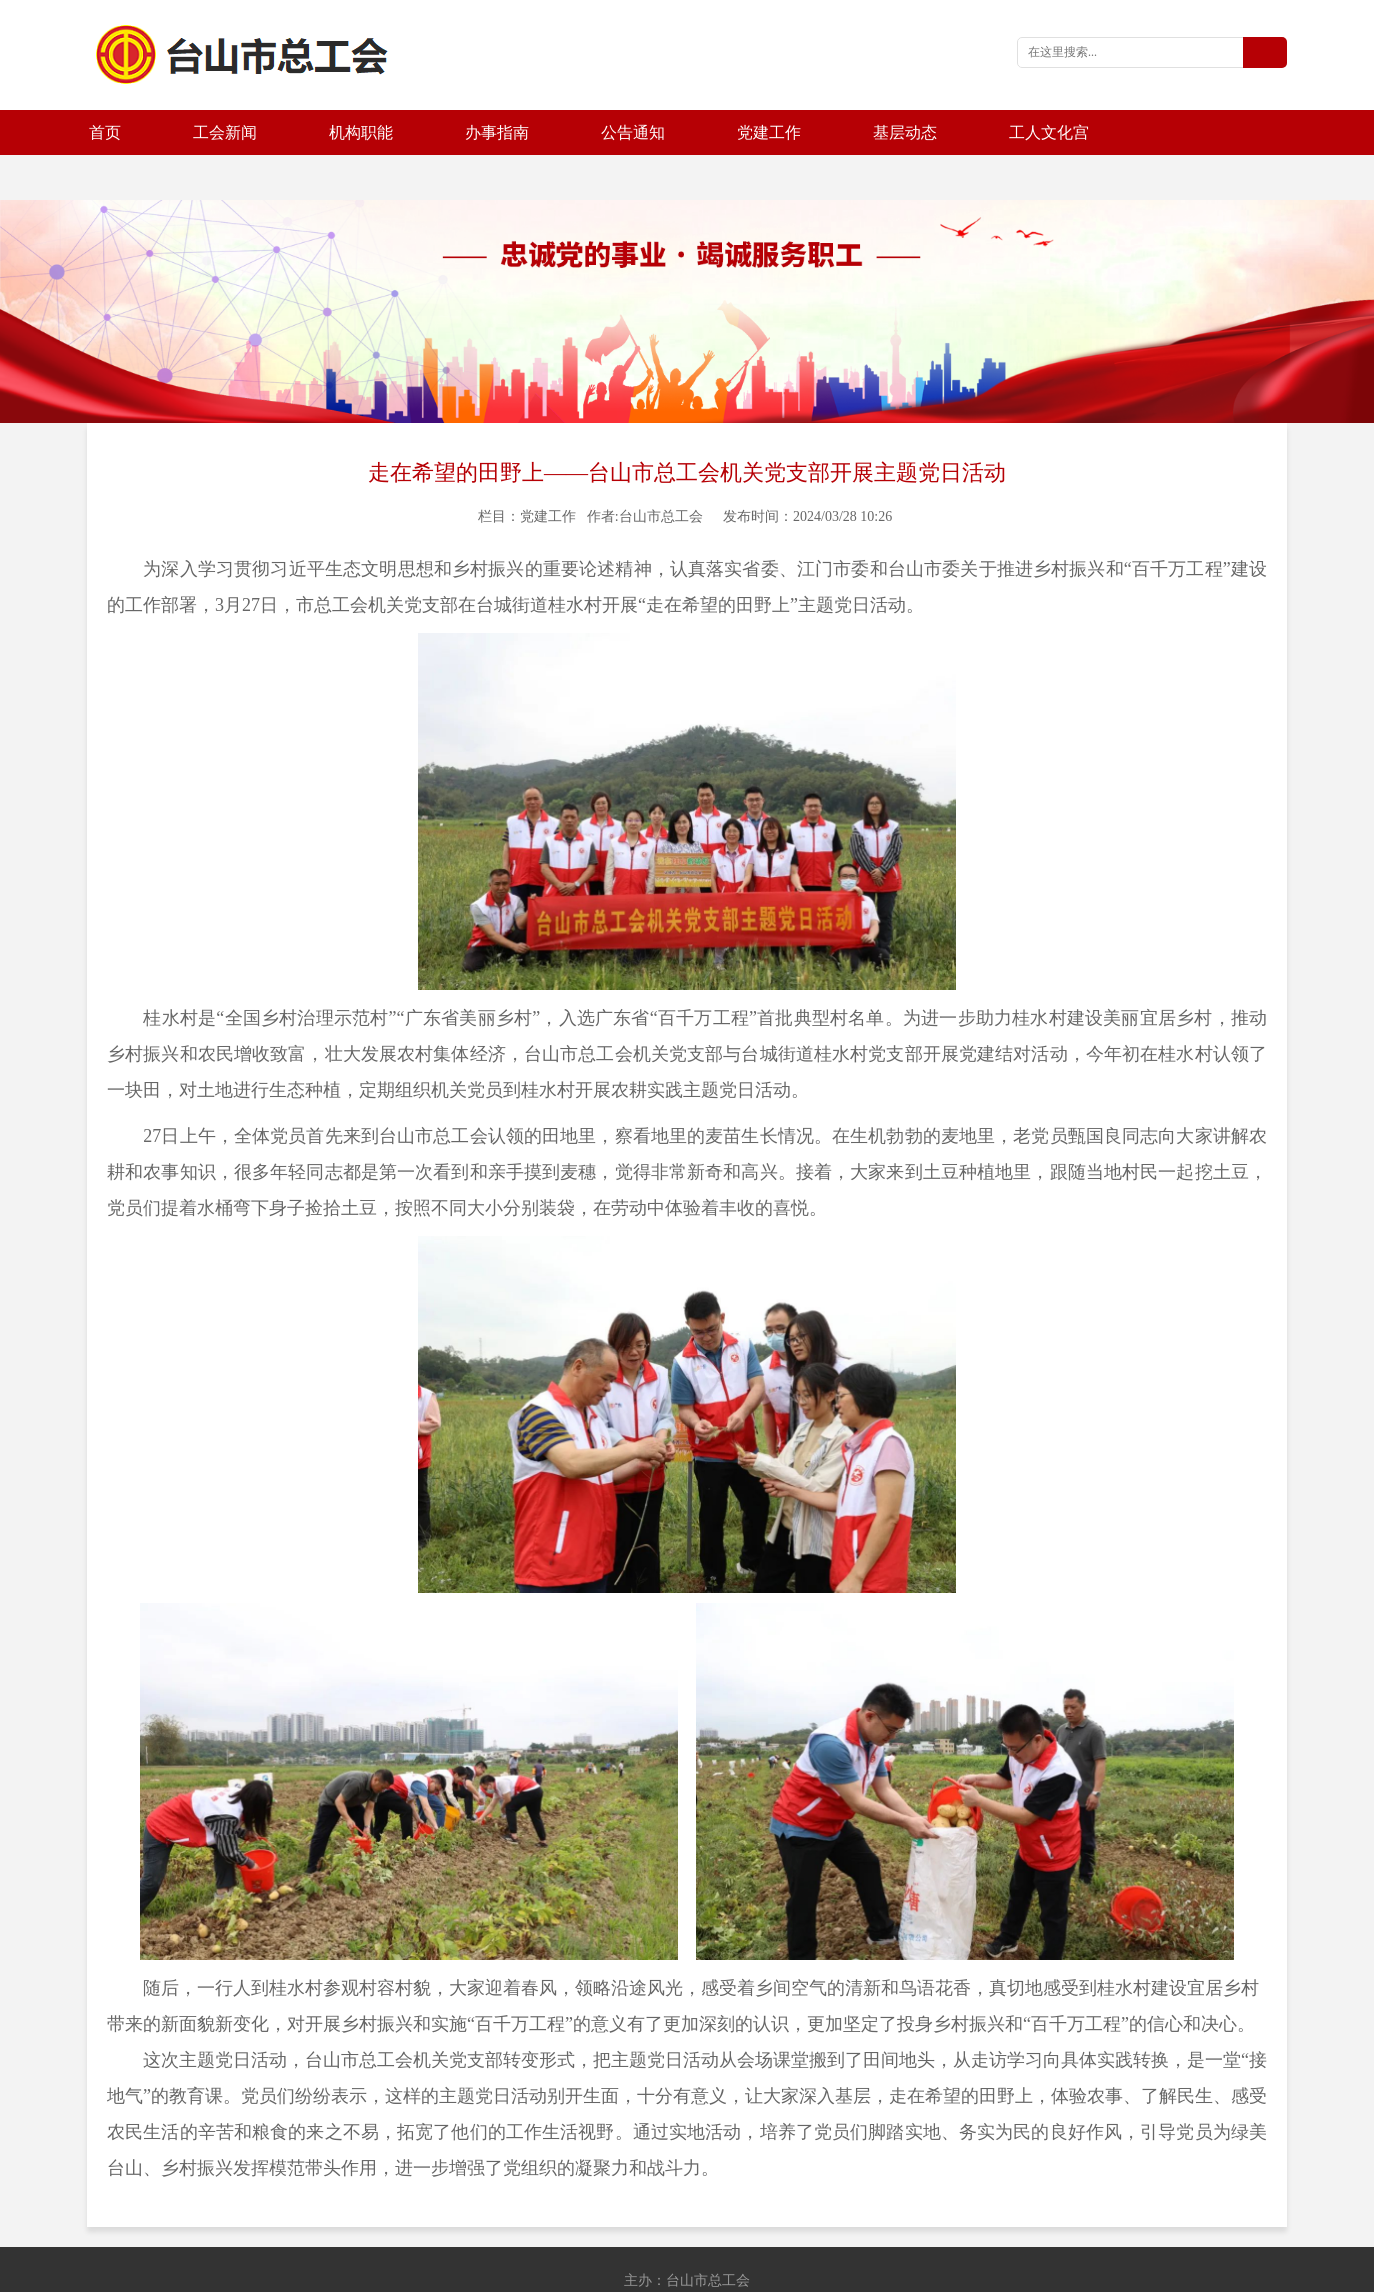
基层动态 (905, 132)
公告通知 (633, 132)
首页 (105, 132)
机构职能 (361, 132)
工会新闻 (225, 132)
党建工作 (769, 132)
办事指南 (497, 132)
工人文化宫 (1049, 132)
